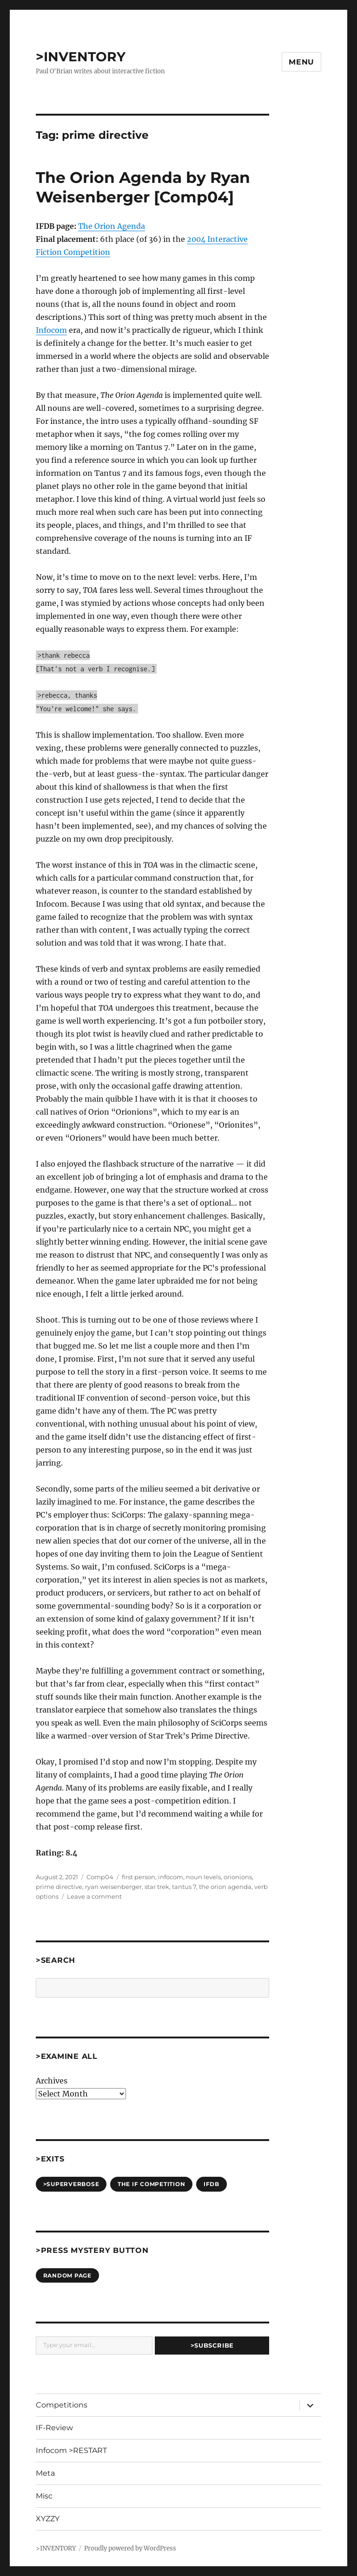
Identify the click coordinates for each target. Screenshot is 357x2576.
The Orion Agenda (111, 226)
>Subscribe (212, 2345)
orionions (238, 1877)
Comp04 (99, 1877)
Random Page (67, 2275)
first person (138, 1877)
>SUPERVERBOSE (71, 2183)
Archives (51, 2080)
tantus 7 (184, 1886)
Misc (44, 2496)
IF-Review (54, 2427)
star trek (157, 1886)
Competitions (61, 2405)
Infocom (51, 330)
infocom (170, 1877)
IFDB (211, 2183)
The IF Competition (151, 2183)
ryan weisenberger (113, 1886)
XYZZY (48, 2518)
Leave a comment (94, 1896)
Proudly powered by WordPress (130, 2548)
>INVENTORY (81, 57)
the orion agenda (225, 1886)
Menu (301, 62)
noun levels (203, 1877)
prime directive (59, 1886)
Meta (45, 2473)
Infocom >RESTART (71, 2450)
